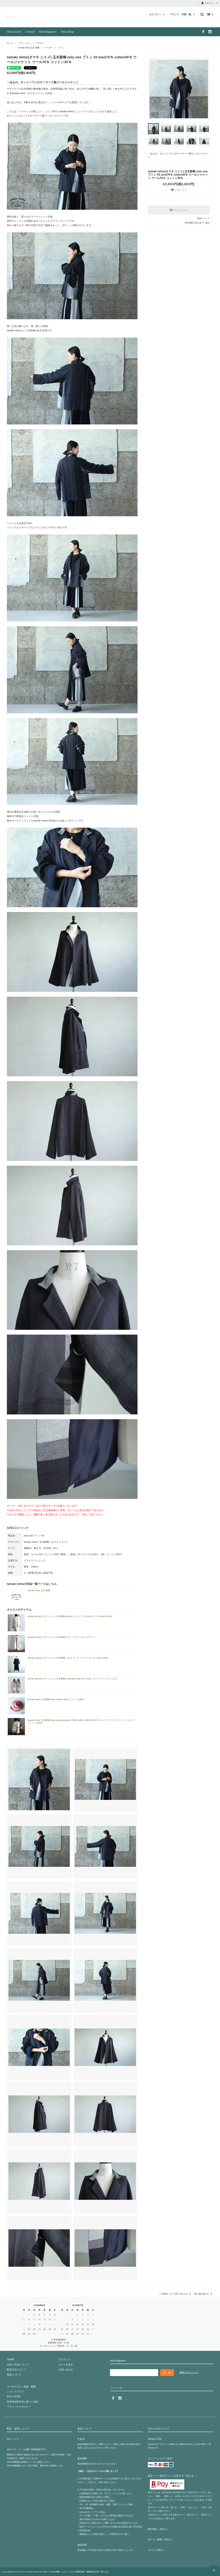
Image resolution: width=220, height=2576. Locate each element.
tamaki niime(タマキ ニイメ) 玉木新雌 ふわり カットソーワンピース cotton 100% (68, 1658)
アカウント (209, 2)
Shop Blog (67, 31)
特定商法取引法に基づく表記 (22, 2401)
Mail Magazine (48, 31)
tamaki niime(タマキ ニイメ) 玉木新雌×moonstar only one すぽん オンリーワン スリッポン (73, 1678)
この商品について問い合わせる (175, 2294)
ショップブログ (15, 2391)
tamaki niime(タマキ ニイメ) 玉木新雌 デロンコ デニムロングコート (61, 1637)
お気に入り (179, 190)
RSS (9, 2396)
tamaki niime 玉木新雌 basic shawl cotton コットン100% (56, 1699)
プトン (61, 48)
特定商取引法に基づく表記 (197, 223)
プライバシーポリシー (19, 2406)
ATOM (17, 2396)
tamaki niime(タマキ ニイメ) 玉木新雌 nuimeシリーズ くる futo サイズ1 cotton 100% (70, 1616)
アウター (40, 43)
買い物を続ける (203, 2294)
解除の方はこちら (189, 2372)
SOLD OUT (178, 210)
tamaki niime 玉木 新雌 (28, 48)
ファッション (24, 43)
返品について (203, 218)
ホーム (10, 43)
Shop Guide (14, 31)
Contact (30, 31)
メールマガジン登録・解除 (21, 2386)
